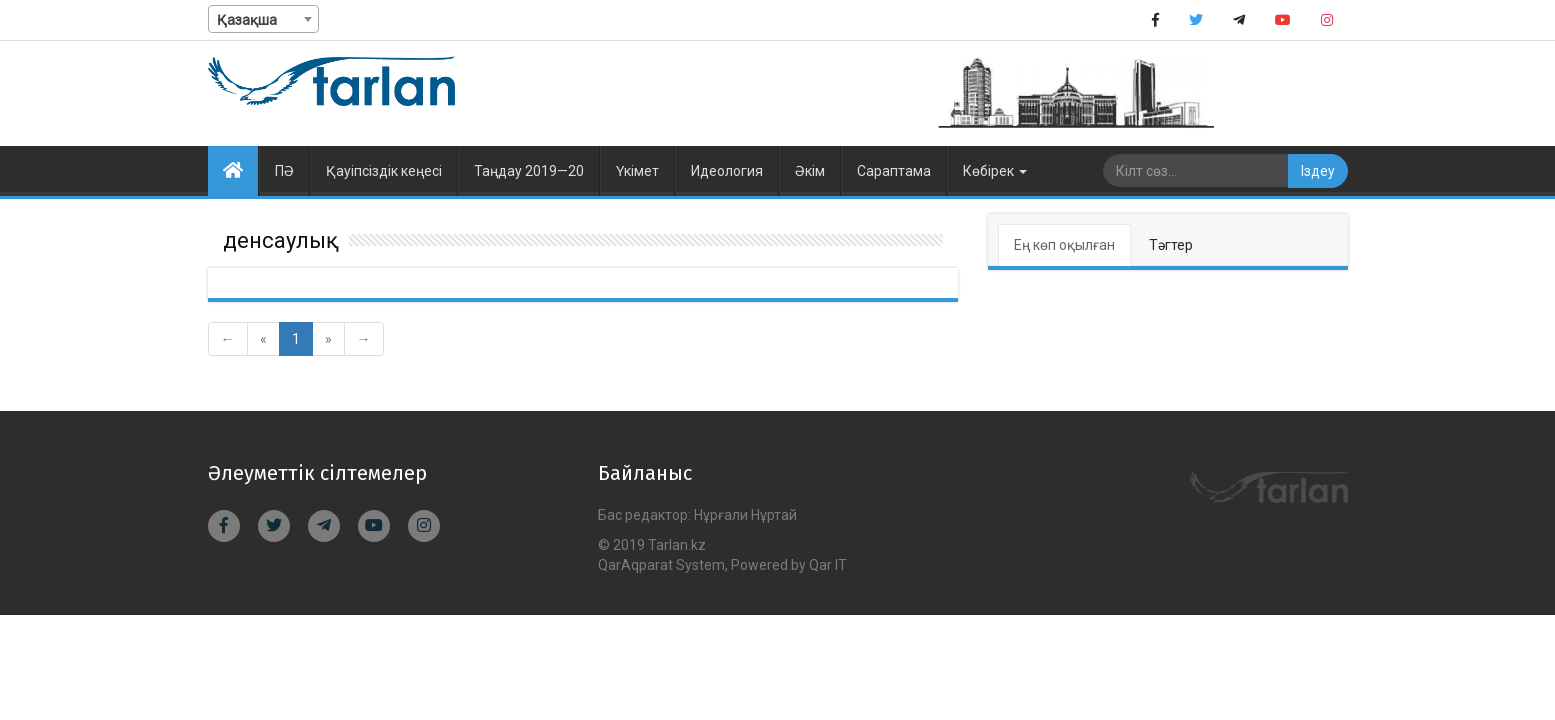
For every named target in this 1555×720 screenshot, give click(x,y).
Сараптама (894, 171)
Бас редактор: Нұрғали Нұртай (697, 515)
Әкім (810, 171)
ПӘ (284, 171)
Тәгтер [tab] (1171, 245)
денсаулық (281, 240)
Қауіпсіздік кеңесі (384, 171)
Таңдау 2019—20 (529, 171)
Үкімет (637, 171)
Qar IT (828, 565)
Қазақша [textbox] (247, 20)
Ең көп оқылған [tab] (1064, 245)
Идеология (727, 171)
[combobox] (263, 19)
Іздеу (1318, 171)
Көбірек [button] (995, 171)
